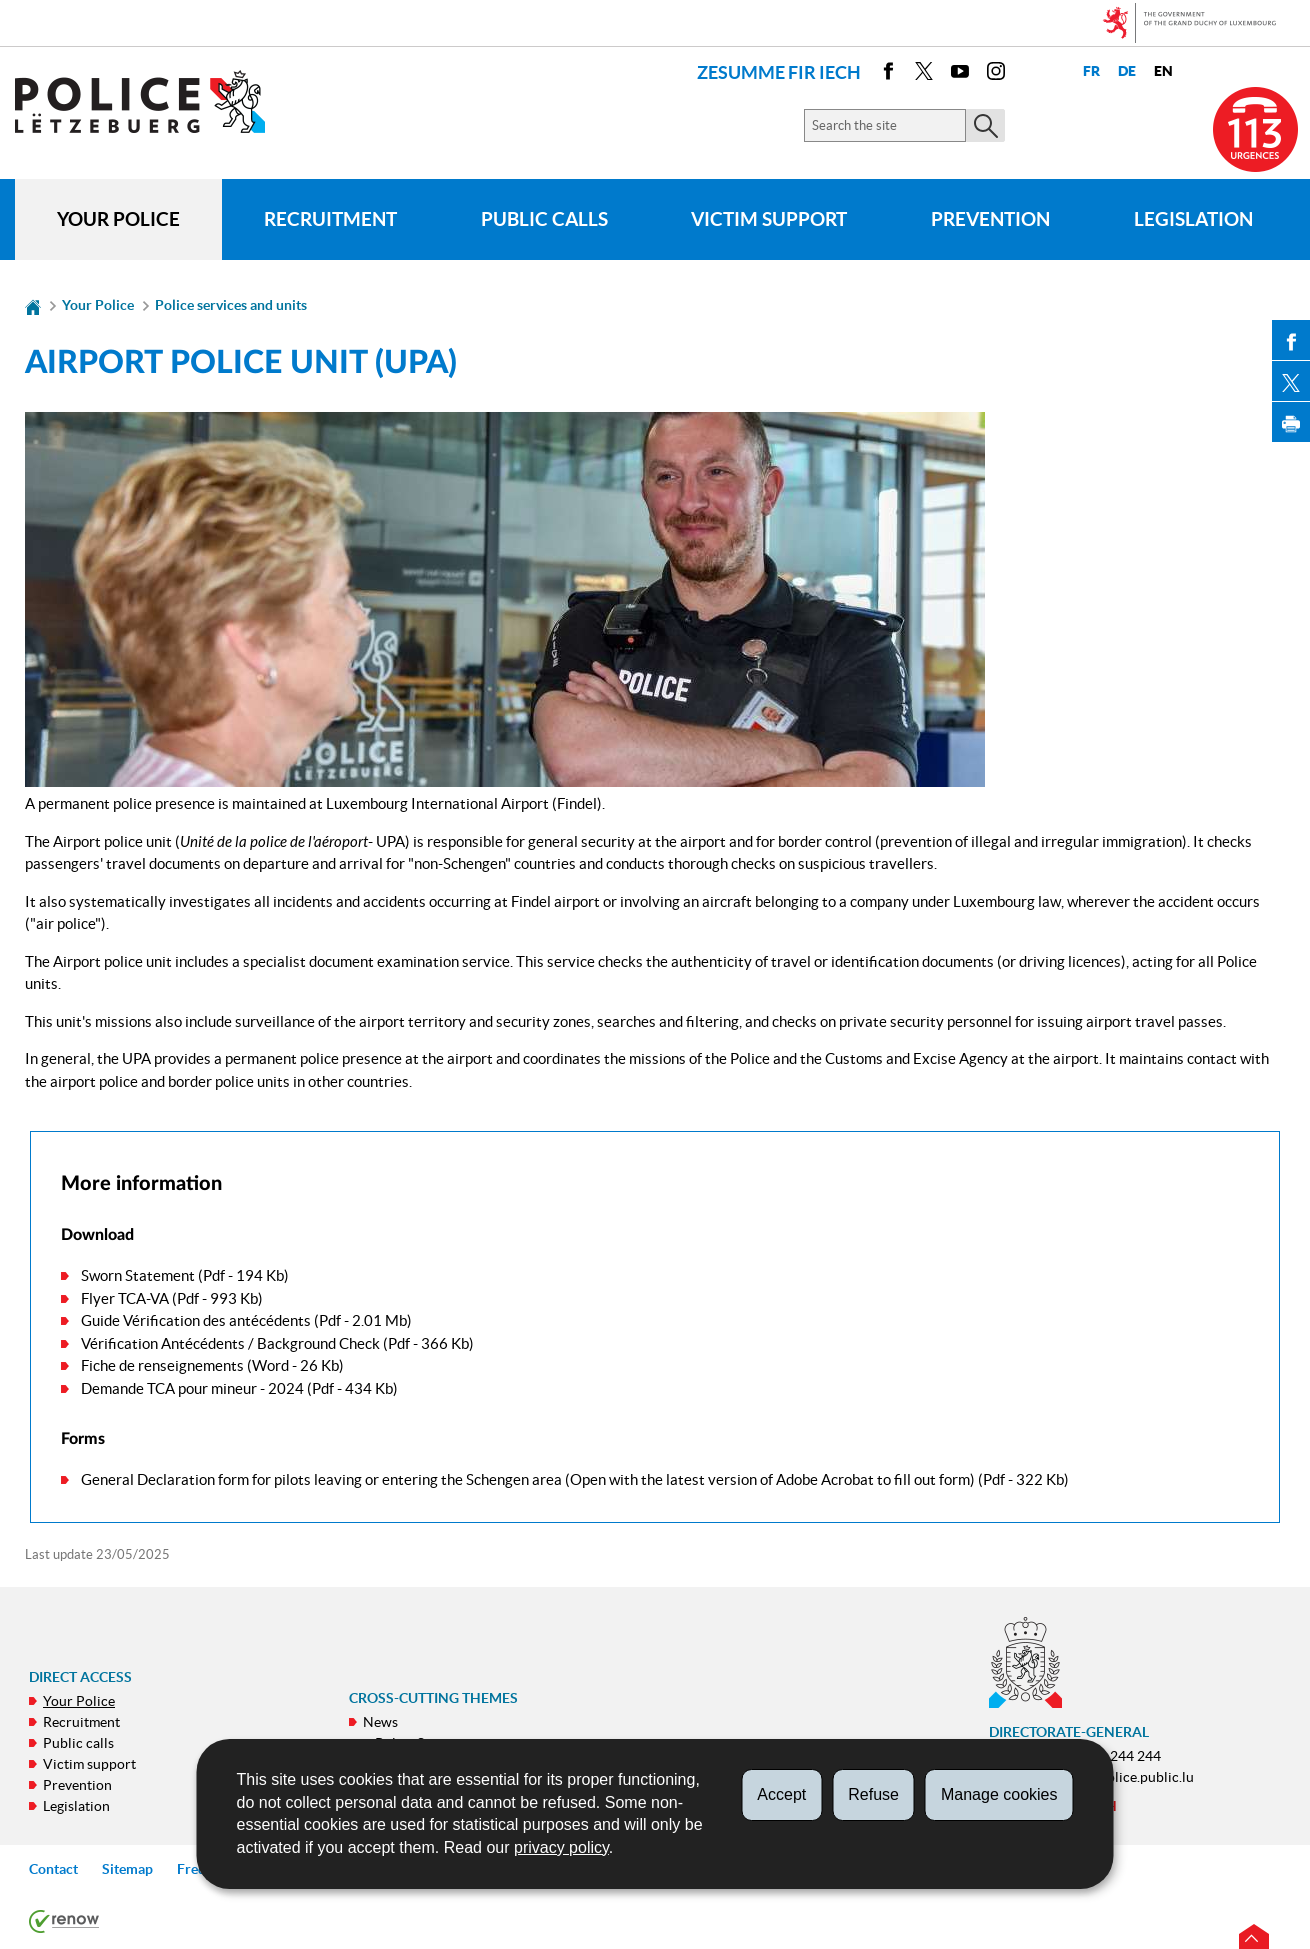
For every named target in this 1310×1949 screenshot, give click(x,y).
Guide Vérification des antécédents (196, 1320)
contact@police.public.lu (1117, 1777)
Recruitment (330, 219)
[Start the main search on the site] (985, 125)
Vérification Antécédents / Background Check (230, 1343)
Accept (781, 1794)
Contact (53, 1869)
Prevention (990, 219)
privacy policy (561, 1847)
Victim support (769, 219)
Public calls (544, 219)
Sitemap (127, 1869)
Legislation (1193, 219)
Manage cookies (999, 1794)
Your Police (118, 219)
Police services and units (231, 305)
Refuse (873, 1794)
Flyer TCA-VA (125, 1298)
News (380, 1722)
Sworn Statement (138, 1275)
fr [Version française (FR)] (1091, 71)
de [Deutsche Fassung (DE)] (1127, 71)
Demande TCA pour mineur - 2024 (192, 1388)
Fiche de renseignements (162, 1365)
